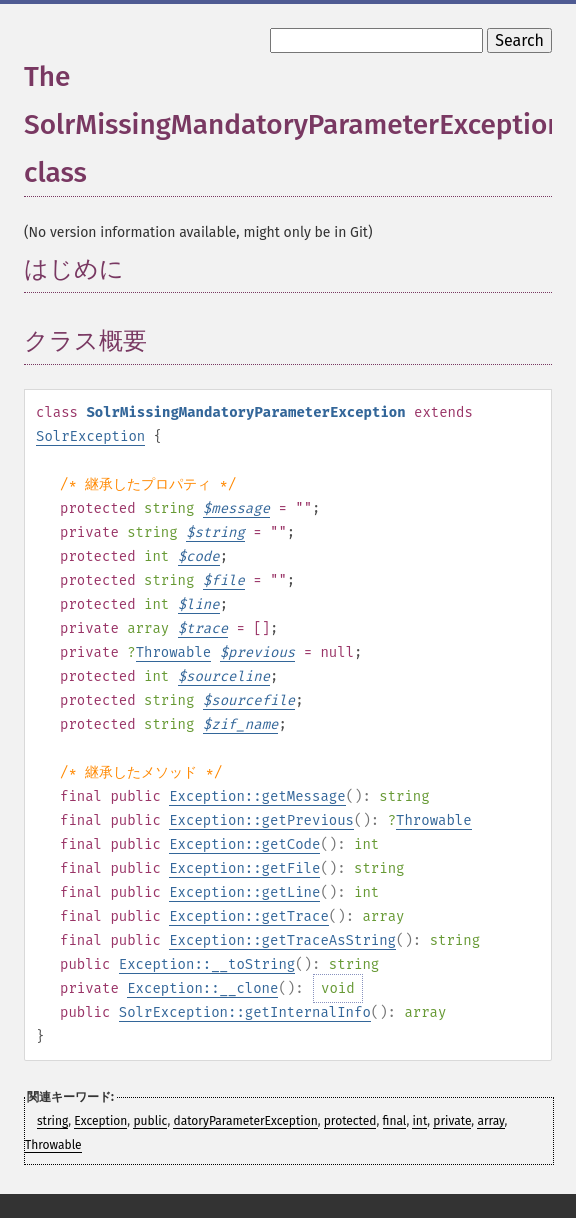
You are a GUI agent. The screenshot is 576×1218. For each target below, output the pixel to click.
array (490, 1121)
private (452, 1121)
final (395, 1121)
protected (350, 1121)
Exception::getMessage (257, 796)
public (150, 1121)
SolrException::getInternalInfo (245, 1012)
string (52, 1121)
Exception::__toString (207, 964)
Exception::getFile (244, 868)
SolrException (90, 436)
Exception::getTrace (249, 916)
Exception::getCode (244, 844)
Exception (100, 1121)
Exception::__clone (202, 988)
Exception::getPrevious (261, 820)
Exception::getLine (244, 892)
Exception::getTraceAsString (282, 940)
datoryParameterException (245, 1121)
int (419, 1121)
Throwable (174, 652)
